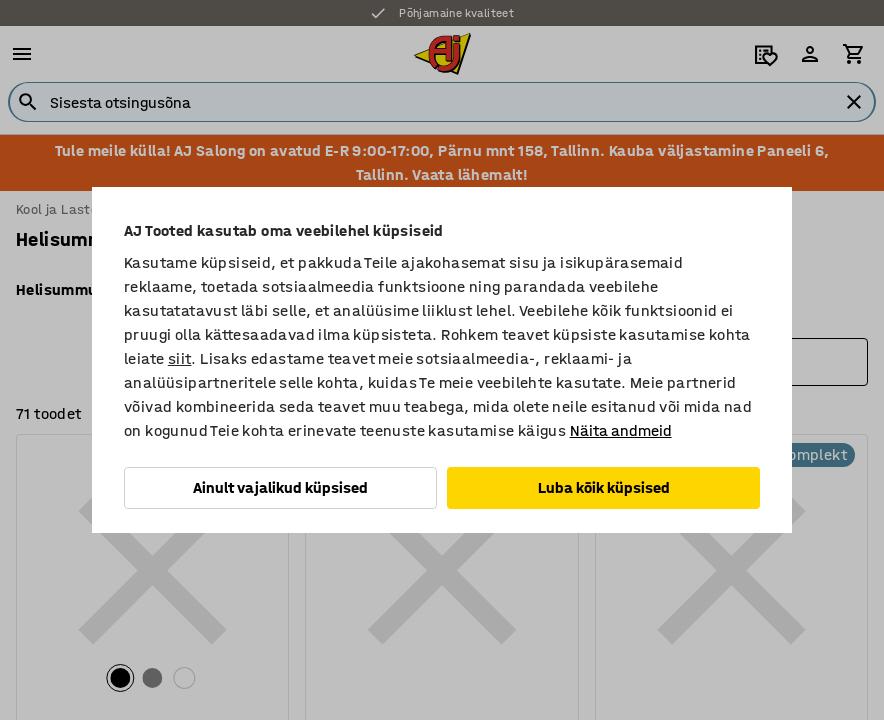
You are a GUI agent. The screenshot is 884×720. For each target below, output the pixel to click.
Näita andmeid (621, 430)
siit (180, 358)
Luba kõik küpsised (604, 487)
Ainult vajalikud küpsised (280, 487)
